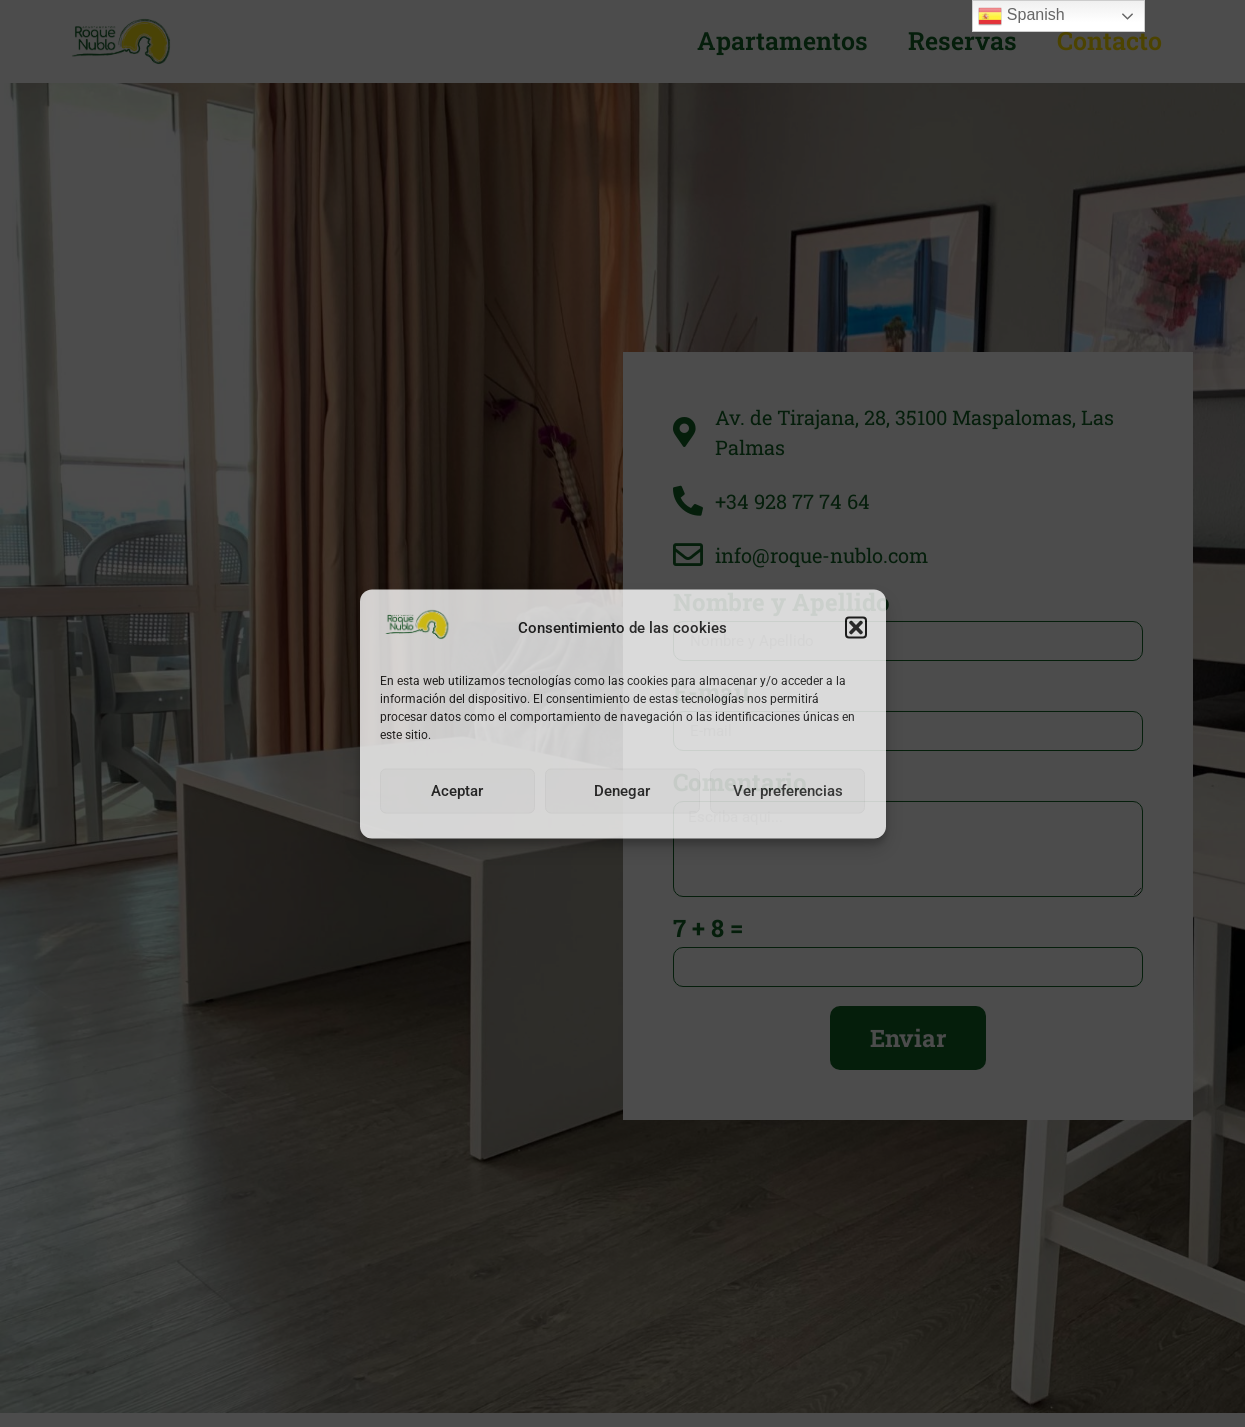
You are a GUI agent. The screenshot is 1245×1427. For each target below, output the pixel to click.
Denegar (622, 791)
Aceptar (457, 791)
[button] (856, 628)
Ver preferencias (788, 791)
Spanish (1021, 16)
